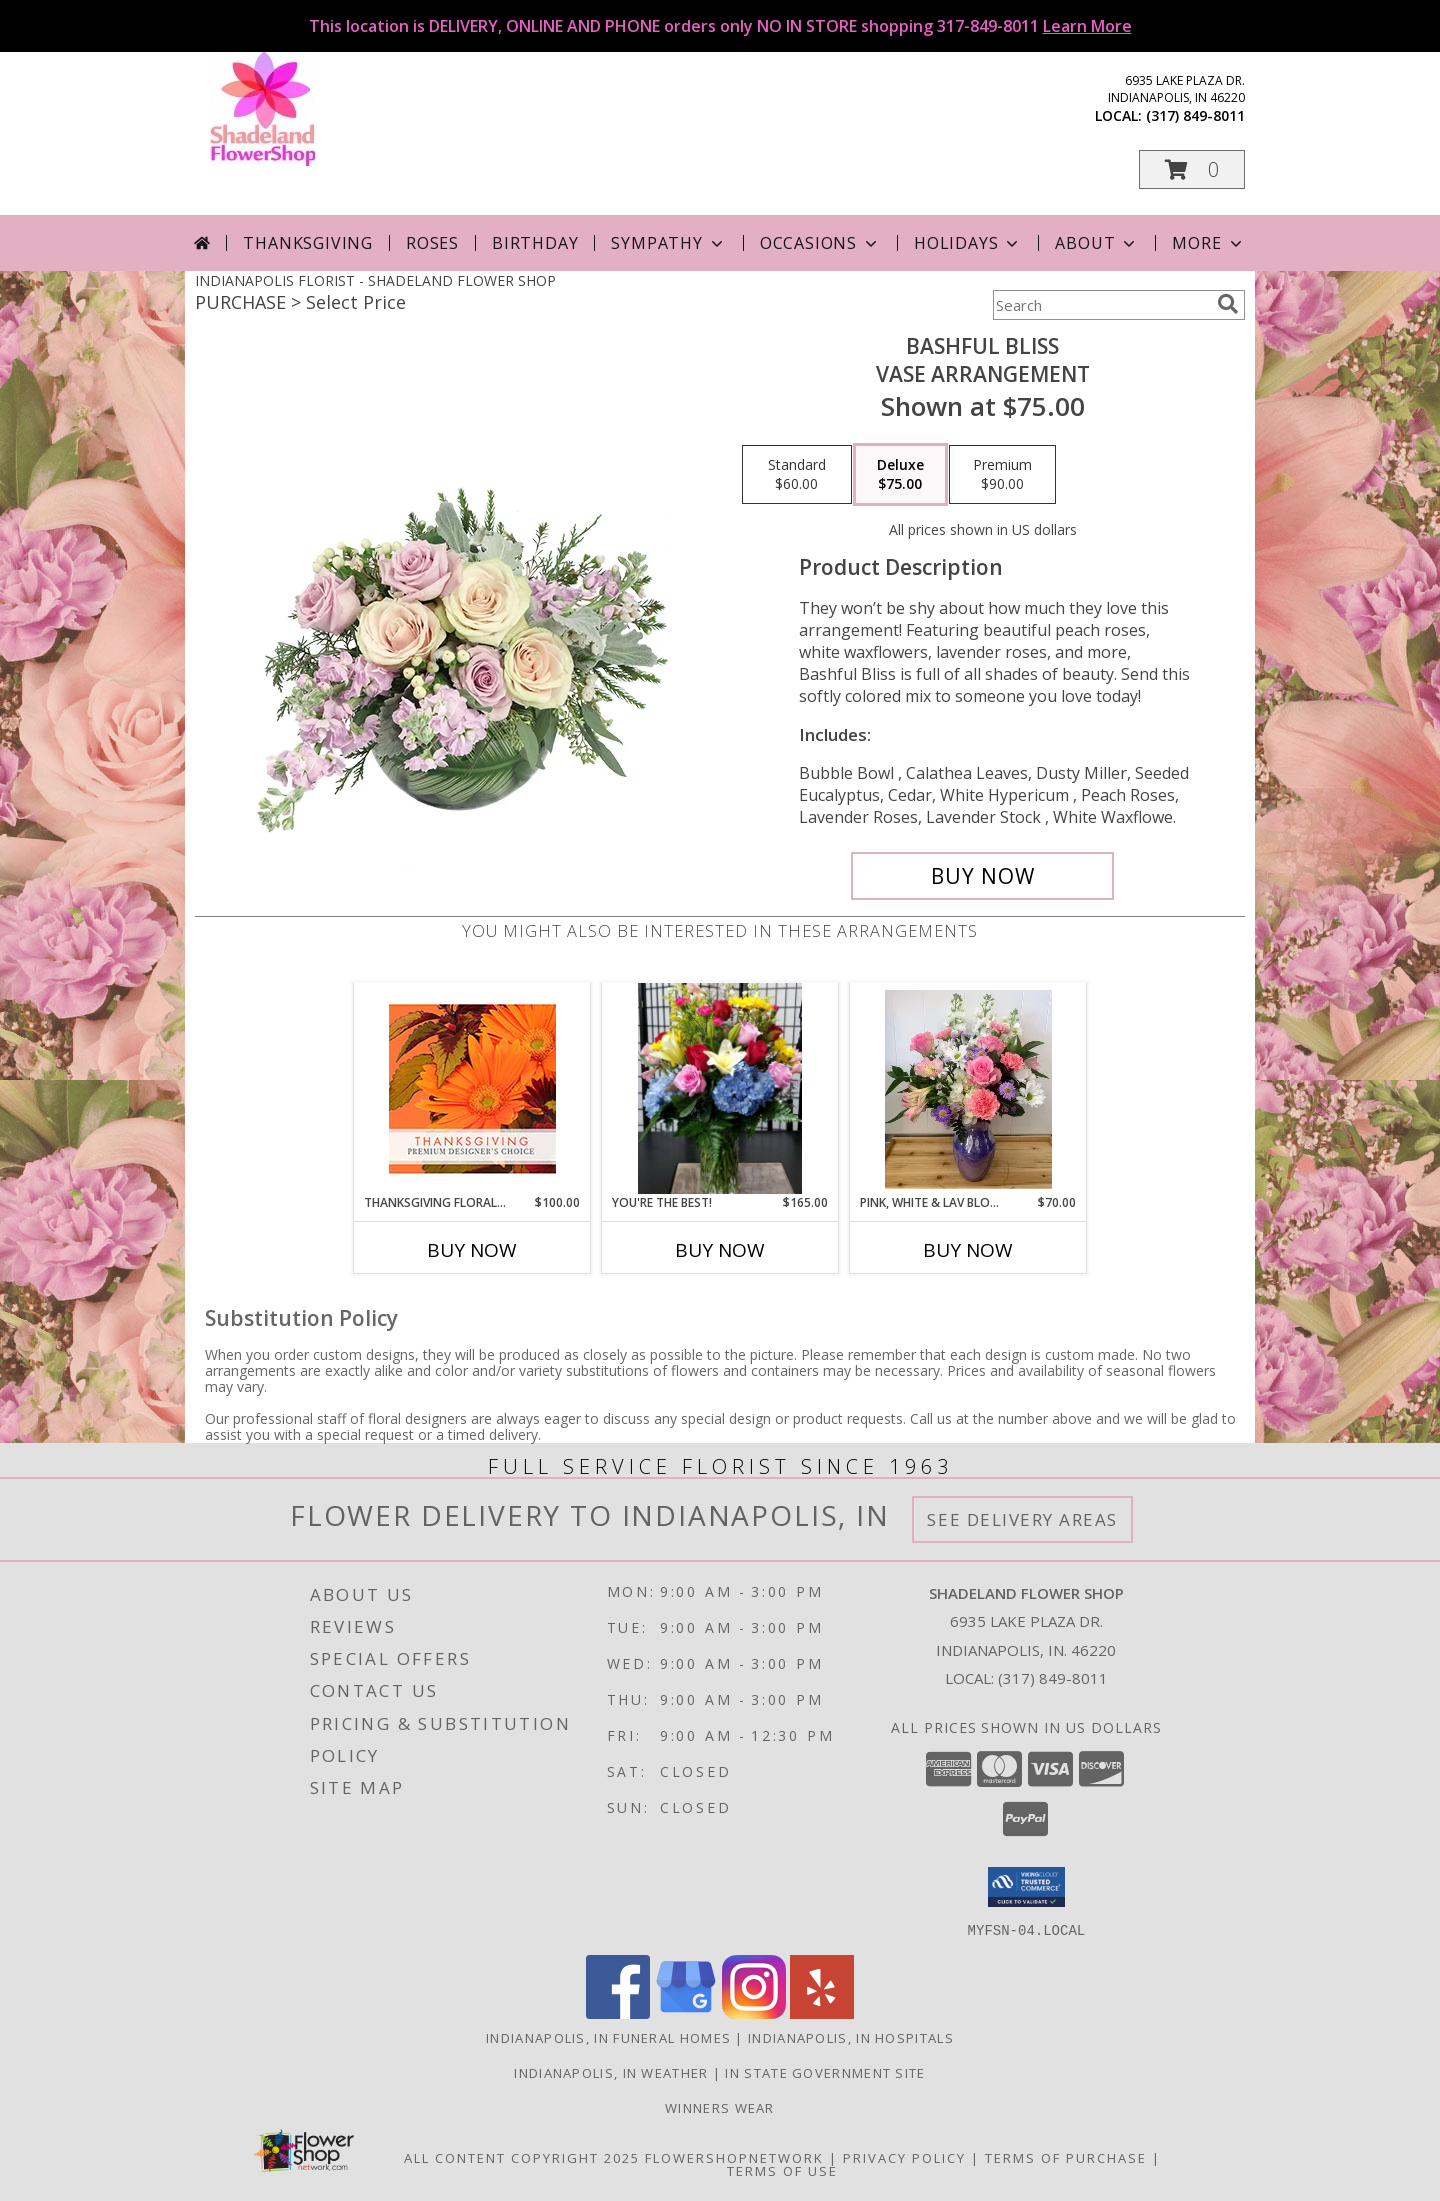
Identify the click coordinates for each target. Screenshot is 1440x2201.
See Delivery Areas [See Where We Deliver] (1022, 1519)
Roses (432, 243)
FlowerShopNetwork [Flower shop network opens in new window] (734, 2157)
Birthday (535, 243)
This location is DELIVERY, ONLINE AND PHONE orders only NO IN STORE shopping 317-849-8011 (720, 26)
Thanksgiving (308, 243)
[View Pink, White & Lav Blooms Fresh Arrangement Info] (968, 1088)
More (1208, 243)
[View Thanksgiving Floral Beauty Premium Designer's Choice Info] (472, 1088)
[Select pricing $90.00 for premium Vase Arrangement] (1002, 475)
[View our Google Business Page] (686, 2012)
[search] (1228, 304)
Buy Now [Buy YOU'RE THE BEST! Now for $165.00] (720, 1250)
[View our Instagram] (754, 2012)
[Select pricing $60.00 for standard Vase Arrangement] (797, 475)
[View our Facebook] (618, 2012)
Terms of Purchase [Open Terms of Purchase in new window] (1066, 2157)
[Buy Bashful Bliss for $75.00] (982, 876)
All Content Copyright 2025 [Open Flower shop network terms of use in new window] (522, 2157)
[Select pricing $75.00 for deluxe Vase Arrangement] (900, 475)
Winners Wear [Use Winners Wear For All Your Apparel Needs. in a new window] (720, 2107)
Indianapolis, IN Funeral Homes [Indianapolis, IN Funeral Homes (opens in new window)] (608, 2037)
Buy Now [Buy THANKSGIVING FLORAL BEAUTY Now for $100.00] (472, 1250)
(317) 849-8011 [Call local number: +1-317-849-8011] (1195, 115)
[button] (1192, 169)
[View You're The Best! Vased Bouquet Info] (720, 1088)
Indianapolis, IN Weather (611, 2072)
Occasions (820, 243)
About (1097, 243)
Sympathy (668, 243)
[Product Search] (1101, 305)
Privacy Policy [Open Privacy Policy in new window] (904, 2157)
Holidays (968, 243)
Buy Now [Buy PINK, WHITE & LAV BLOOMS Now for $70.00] (968, 1250)
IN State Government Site (825, 2072)
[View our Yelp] (822, 2012)
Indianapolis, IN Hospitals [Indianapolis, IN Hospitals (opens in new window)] (851, 2037)
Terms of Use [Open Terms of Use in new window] (782, 2170)
